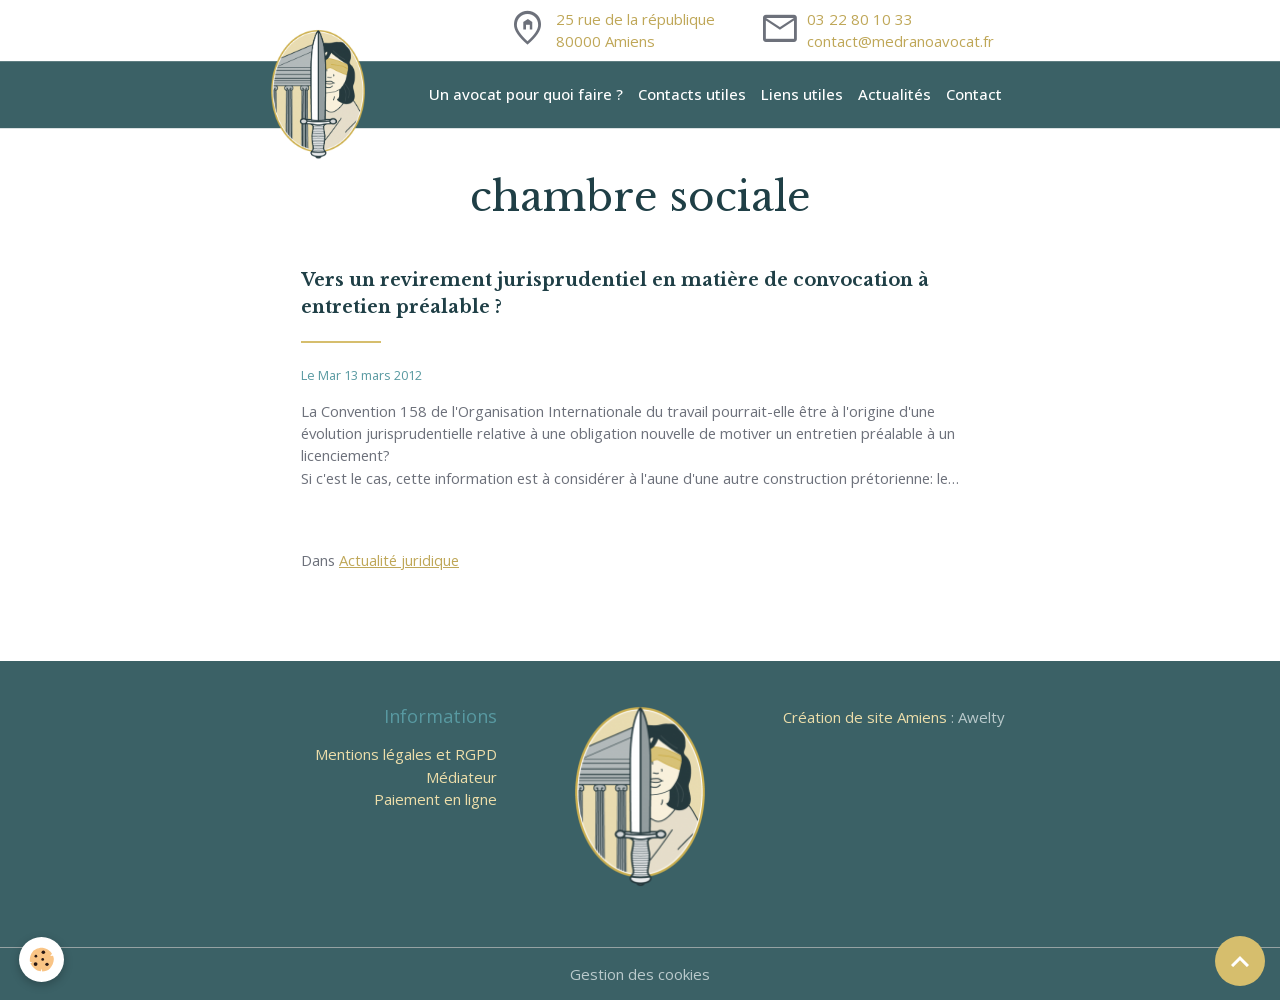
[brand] (321, 94)
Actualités (894, 94)
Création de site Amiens (865, 718)
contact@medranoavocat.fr (900, 41)
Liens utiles (802, 94)
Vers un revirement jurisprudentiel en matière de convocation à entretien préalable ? (615, 293)
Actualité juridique (401, 561)
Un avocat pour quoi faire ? (526, 94)
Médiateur (461, 778)
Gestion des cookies (640, 975)
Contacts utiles (692, 94)
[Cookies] (42, 959)
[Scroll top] (1240, 961)
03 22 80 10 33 (860, 19)
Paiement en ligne (435, 800)
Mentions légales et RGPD (406, 755)
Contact (974, 94)
